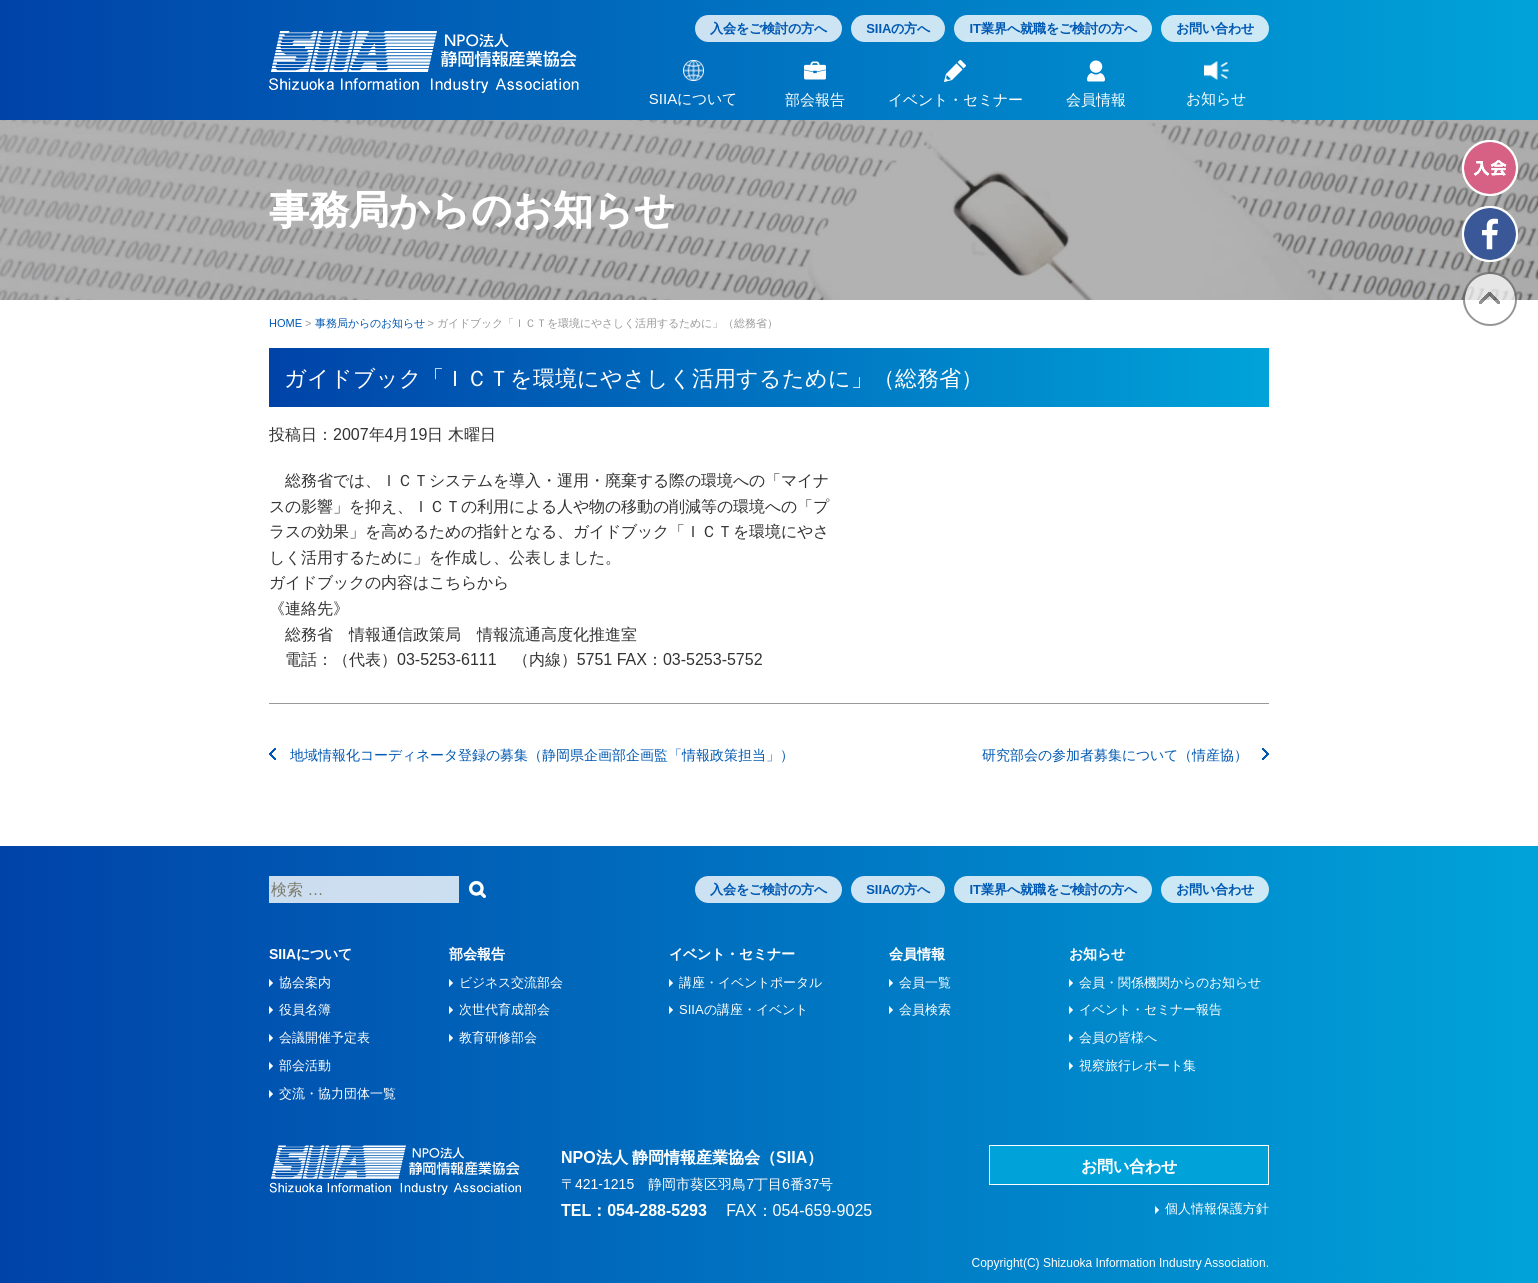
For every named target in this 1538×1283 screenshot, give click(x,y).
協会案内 (305, 982)
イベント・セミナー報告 (1150, 1009)
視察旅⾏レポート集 (1137, 1065)
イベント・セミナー (732, 954)
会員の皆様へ (1118, 1037)
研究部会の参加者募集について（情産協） (1125, 755)
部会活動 (305, 1065)
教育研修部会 (498, 1037)
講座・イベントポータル (750, 982)
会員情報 (917, 954)
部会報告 (477, 954)
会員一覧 (925, 982)
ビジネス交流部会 (511, 982)
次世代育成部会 (504, 1009)
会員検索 (925, 1009)
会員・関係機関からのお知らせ (1170, 982)
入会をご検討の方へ (768, 28)
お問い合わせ (1215, 28)
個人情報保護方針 (1217, 1208)
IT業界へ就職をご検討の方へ (1053, 28)
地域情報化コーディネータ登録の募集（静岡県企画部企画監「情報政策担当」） (531, 755)
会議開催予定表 (324, 1037)
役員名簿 (305, 1009)
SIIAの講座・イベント (743, 1009)
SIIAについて (310, 954)
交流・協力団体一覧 (337, 1093)
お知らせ (1097, 954)
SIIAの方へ (898, 28)
